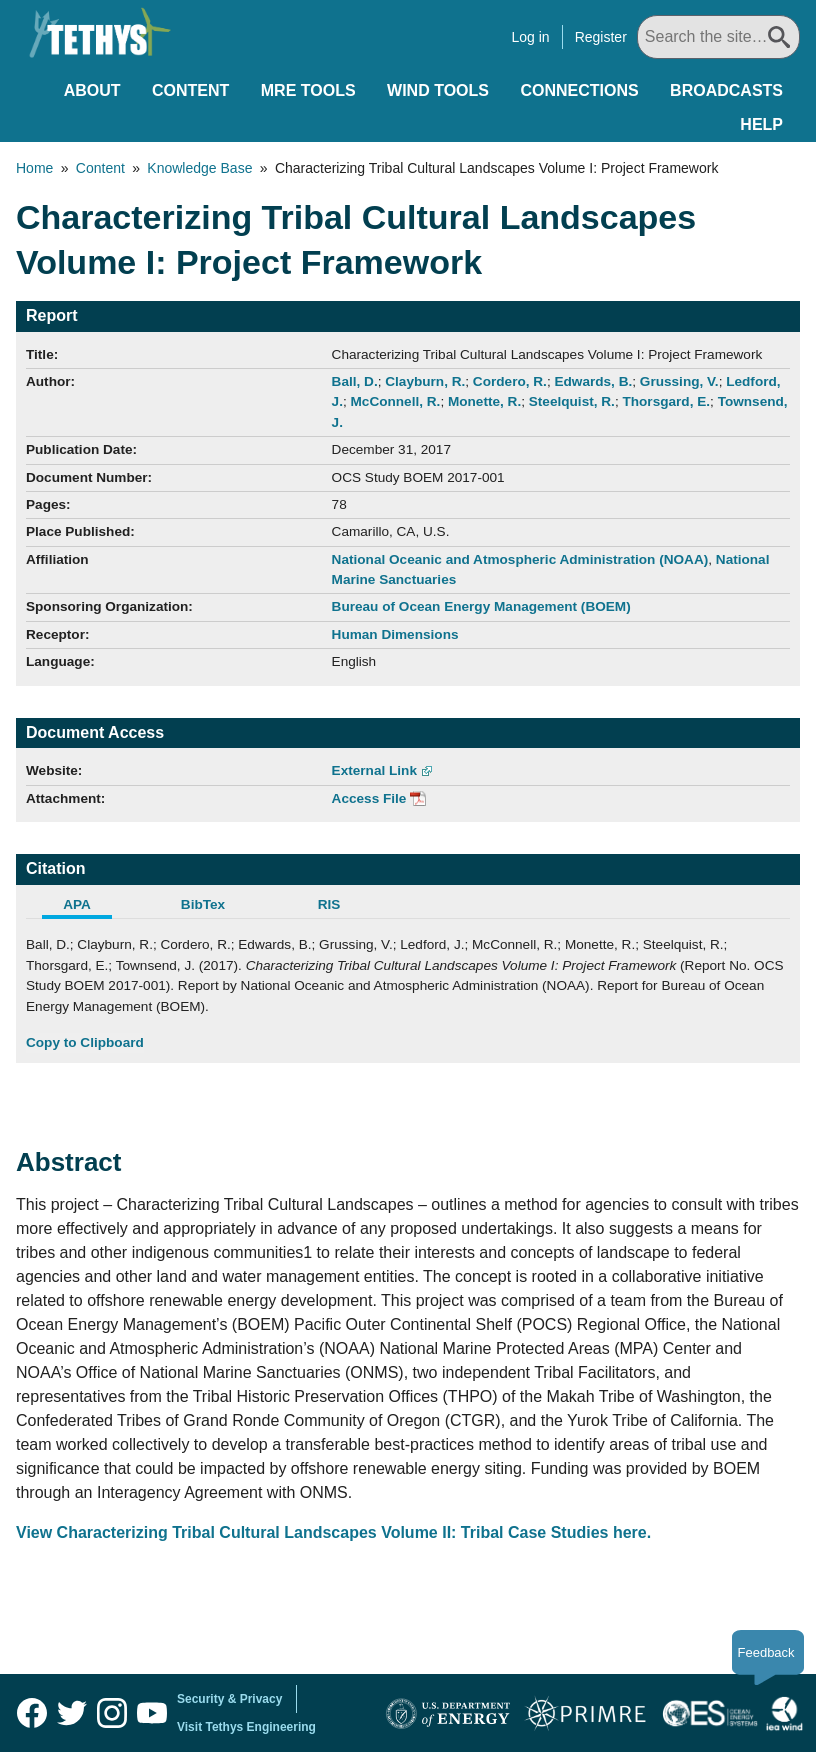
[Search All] (718, 37)
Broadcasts (726, 90)
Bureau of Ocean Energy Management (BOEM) (481, 606)
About (92, 90)
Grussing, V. (679, 381)
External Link (374, 770)
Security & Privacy (229, 1699)
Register (601, 37)
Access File (369, 798)
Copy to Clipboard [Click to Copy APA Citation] (85, 1042)
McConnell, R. (396, 401)
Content (190, 90)
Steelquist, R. (572, 401)
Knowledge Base (199, 168)
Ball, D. (355, 381)
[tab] (89, 907)
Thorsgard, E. (666, 401)
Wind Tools (438, 90)
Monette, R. (484, 401)
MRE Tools (308, 90)
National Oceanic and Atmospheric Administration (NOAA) (520, 559)
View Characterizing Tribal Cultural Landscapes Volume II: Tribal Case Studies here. (333, 1532)
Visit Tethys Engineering (246, 1727)
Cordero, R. (510, 381)
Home (34, 168)
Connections (579, 90)
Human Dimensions (395, 634)
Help (761, 124)
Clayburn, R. (425, 381)
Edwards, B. (593, 381)
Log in (531, 37)
